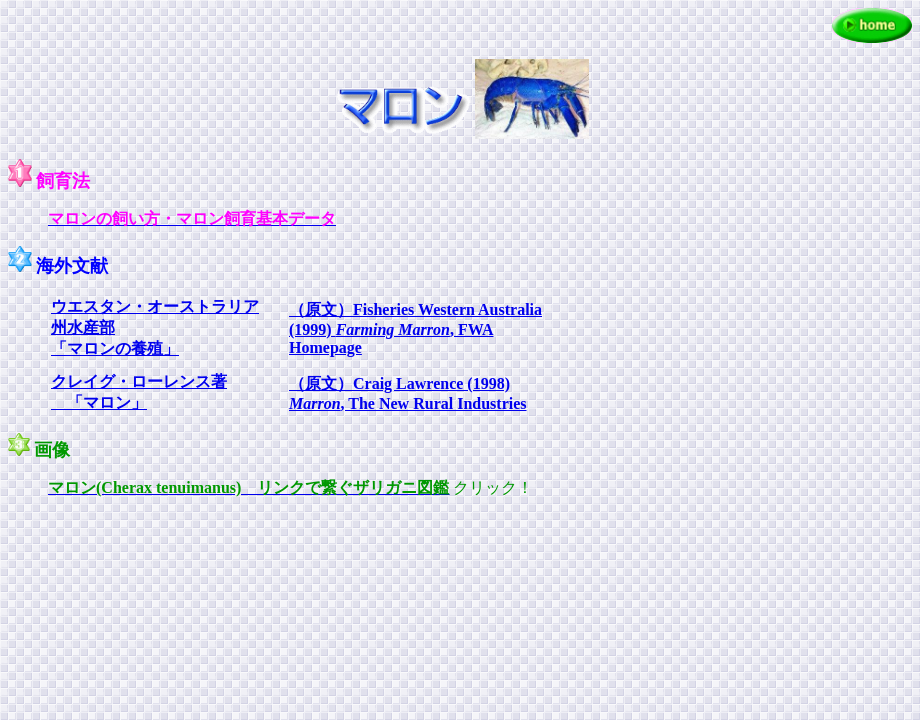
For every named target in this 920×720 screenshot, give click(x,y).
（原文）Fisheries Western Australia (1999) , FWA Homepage (415, 328)
